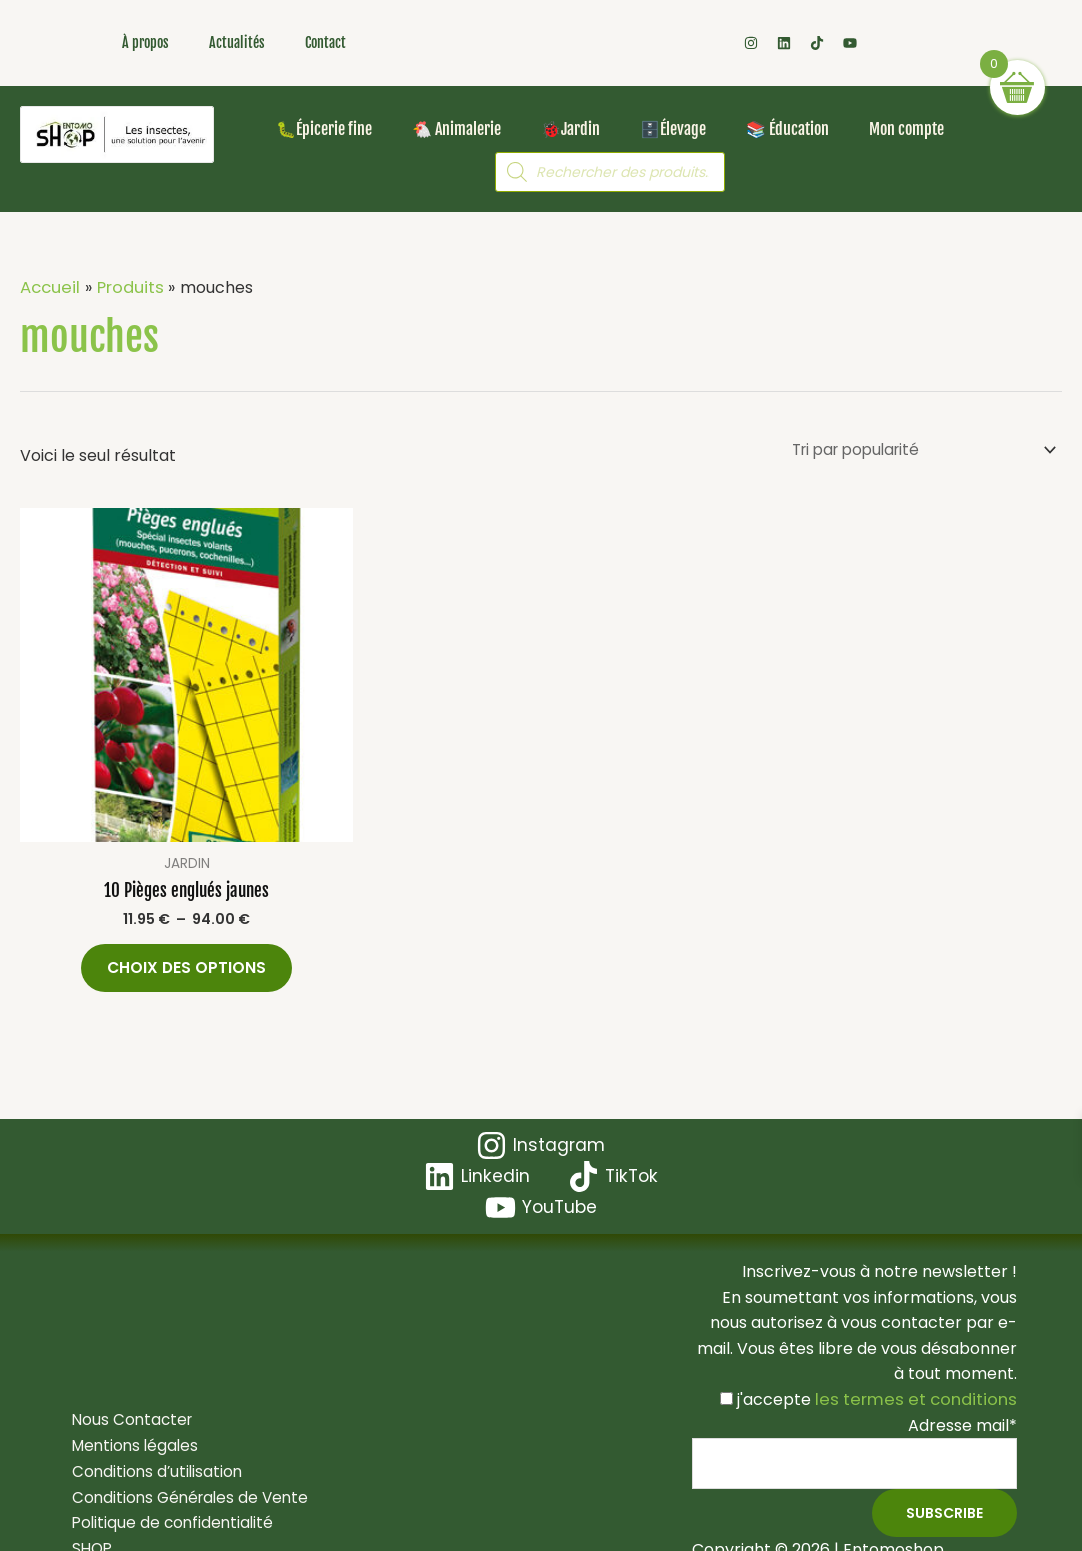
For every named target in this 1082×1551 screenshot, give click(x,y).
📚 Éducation (787, 129)
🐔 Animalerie (456, 129)
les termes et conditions (920, 1376)
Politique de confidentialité (168, 1502)
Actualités (237, 42)
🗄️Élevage (673, 129)
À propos (145, 42)
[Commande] (913, 450)
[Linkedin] (620, 1154)
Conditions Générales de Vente (187, 1476)
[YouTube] (604, 1185)
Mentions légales (131, 1425)
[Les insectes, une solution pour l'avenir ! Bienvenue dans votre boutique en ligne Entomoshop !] (117, 134)
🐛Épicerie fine (324, 129)
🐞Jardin (570, 129)
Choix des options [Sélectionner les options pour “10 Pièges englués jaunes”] (186, 971)
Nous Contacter (127, 1399)
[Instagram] (472, 1154)
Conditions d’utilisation (152, 1450)
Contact (325, 42)
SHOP (86, 1527)
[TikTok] (469, 1185)
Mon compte (906, 129)
